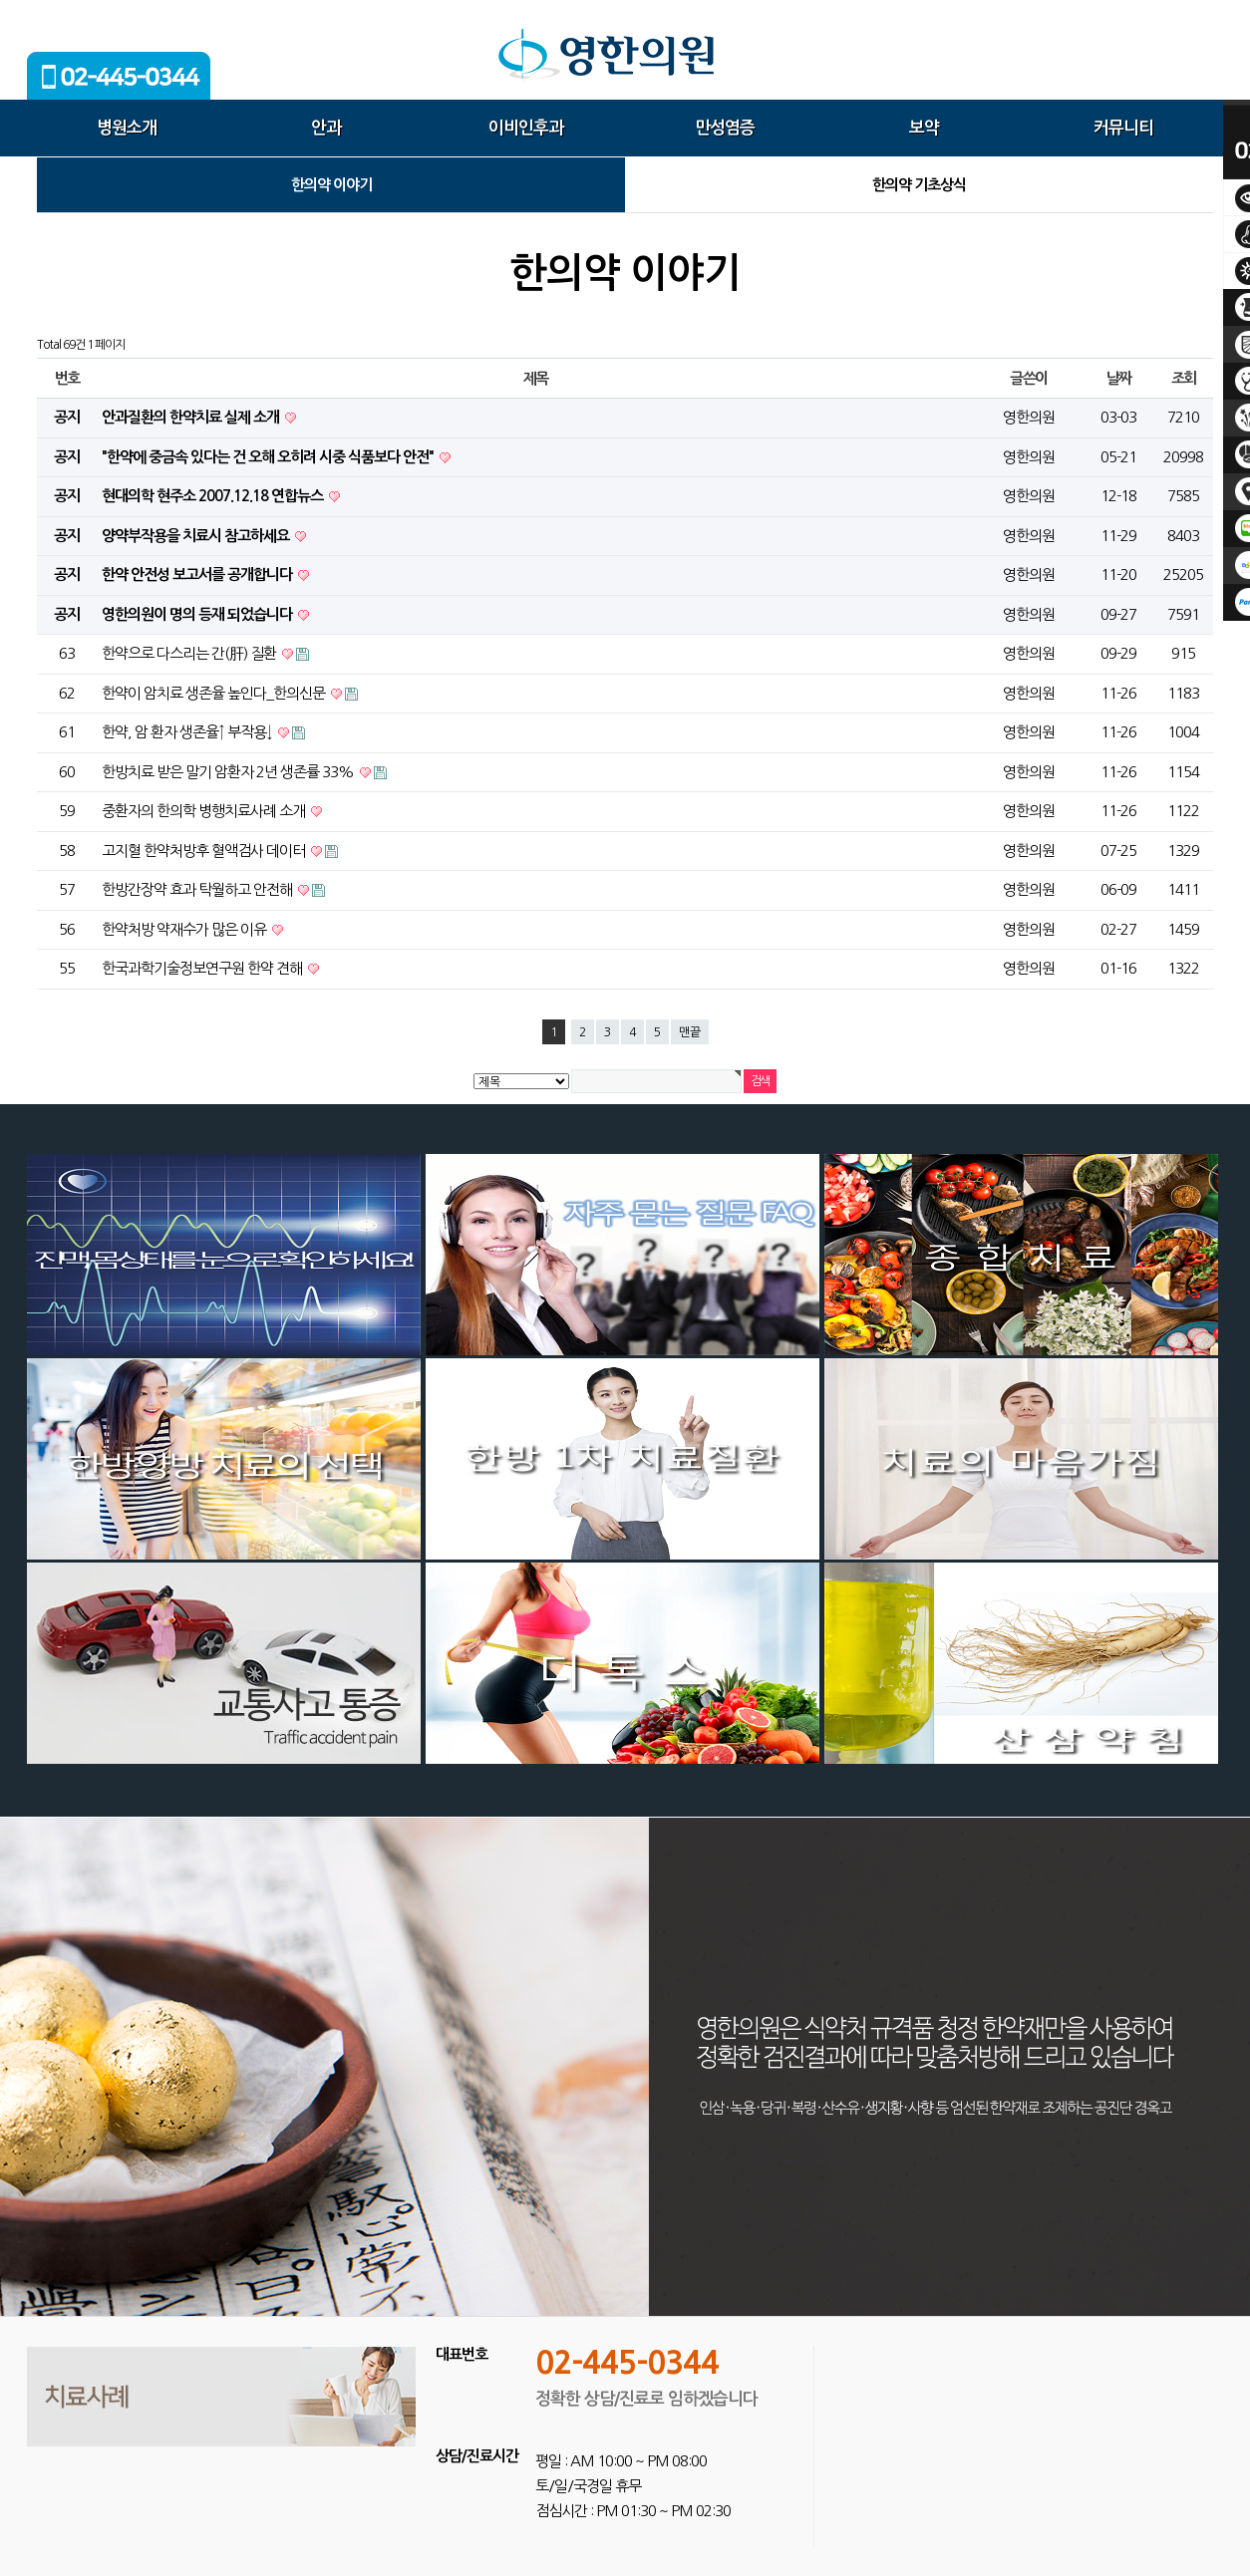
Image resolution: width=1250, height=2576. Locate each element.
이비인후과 (525, 128)
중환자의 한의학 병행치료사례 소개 (205, 810)
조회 (1183, 378)
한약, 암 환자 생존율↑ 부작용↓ (188, 731)
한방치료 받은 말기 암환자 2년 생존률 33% (229, 771)
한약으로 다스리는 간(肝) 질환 (190, 653)
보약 (924, 128)
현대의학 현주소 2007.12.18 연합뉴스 (214, 495)
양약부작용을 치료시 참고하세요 (197, 535)
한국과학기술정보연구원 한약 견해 (203, 968)
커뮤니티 (1123, 128)
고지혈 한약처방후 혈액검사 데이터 (205, 850)
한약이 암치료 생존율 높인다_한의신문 (215, 693)
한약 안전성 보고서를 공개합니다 (198, 574)
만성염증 (725, 128)
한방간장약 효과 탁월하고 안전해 (198, 889)
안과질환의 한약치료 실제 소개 (192, 417)
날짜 (1118, 378)
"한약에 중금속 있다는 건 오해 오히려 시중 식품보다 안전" (269, 456)
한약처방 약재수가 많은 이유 (185, 929)
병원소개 (126, 128)
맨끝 (690, 1032)
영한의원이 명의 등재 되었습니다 (198, 614)
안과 (326, 128)
